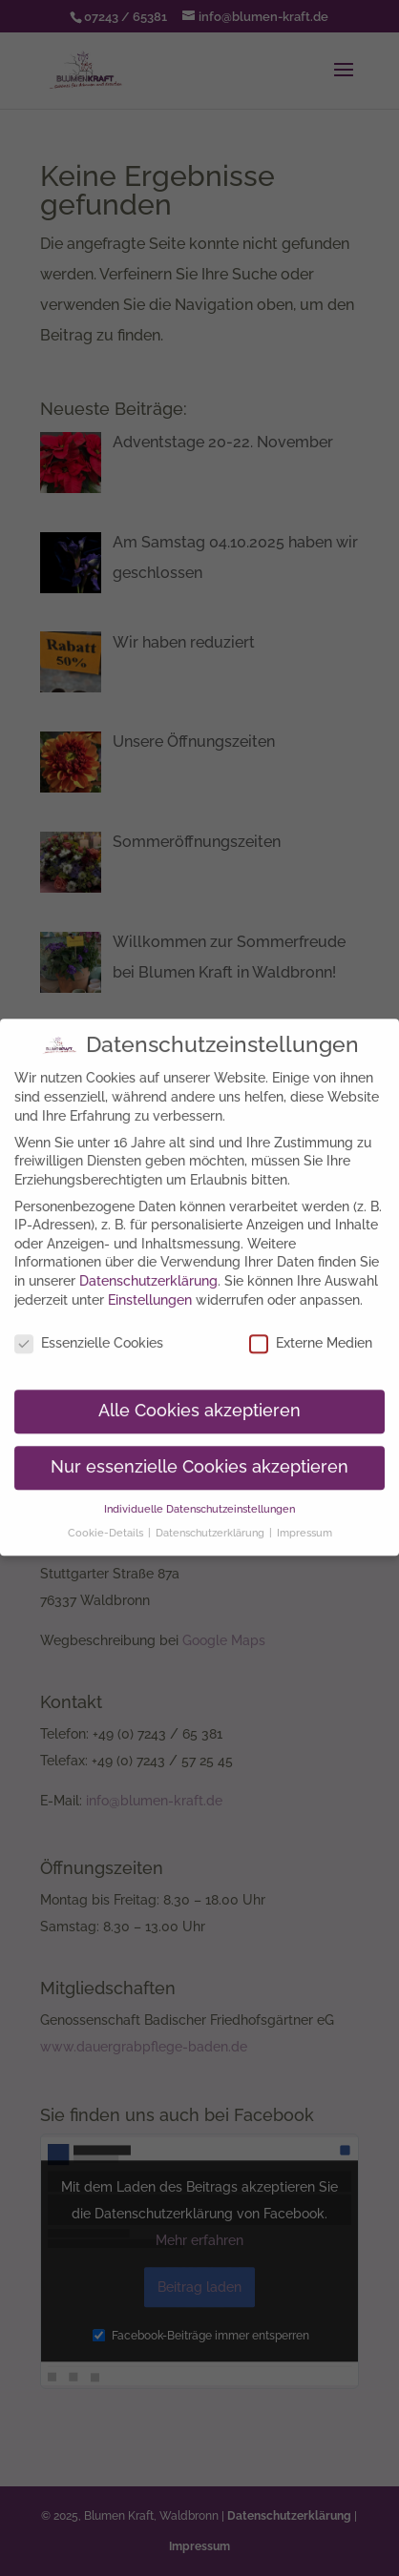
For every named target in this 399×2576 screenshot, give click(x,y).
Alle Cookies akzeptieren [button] (199, 1399)
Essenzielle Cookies (88, 1332)
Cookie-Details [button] (107, 1520)
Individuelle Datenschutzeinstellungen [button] (199, 1496)
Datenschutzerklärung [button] (211, 1520)
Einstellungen (150, 1287)
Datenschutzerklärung (148, 1268)
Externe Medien (310, 1332)
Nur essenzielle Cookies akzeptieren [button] (199, 1455)
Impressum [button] (304, 1520)
